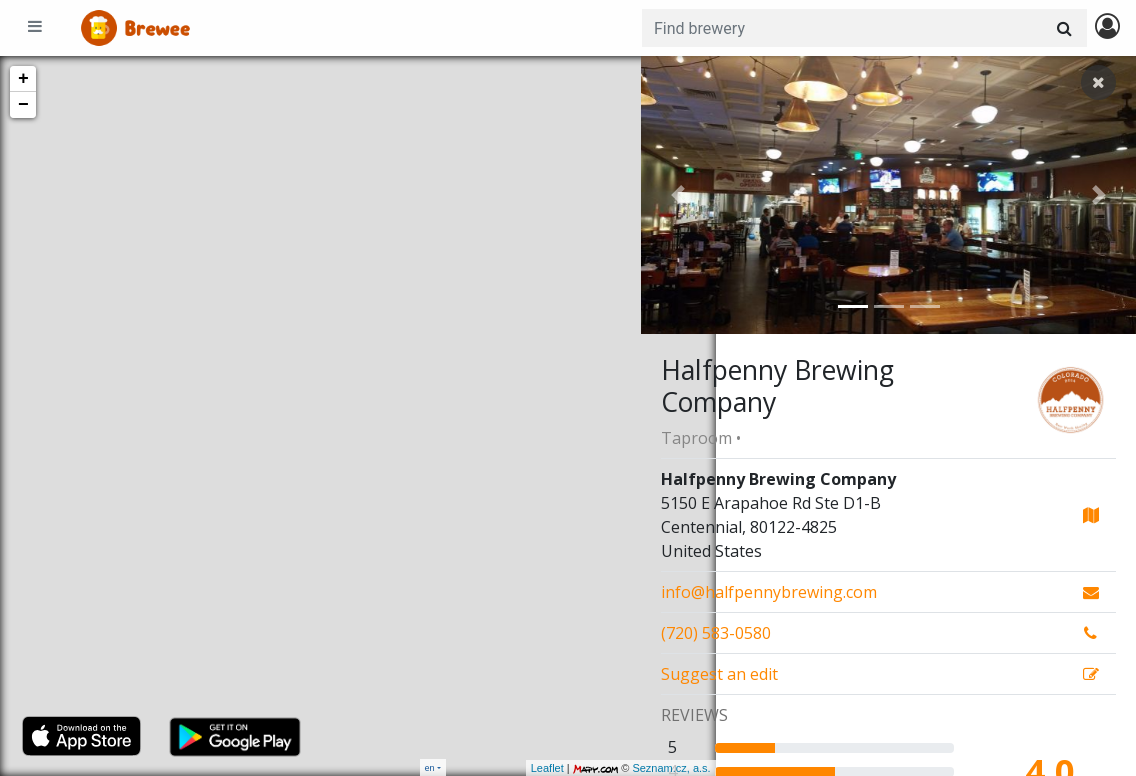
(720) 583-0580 (716, 633)
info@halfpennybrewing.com (769, 592)
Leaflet (472, 768)
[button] (678, 195)
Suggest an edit (719, 674)
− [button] (23, 105)
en (430, 767)
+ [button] (23, 79)
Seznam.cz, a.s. (597, 768)
